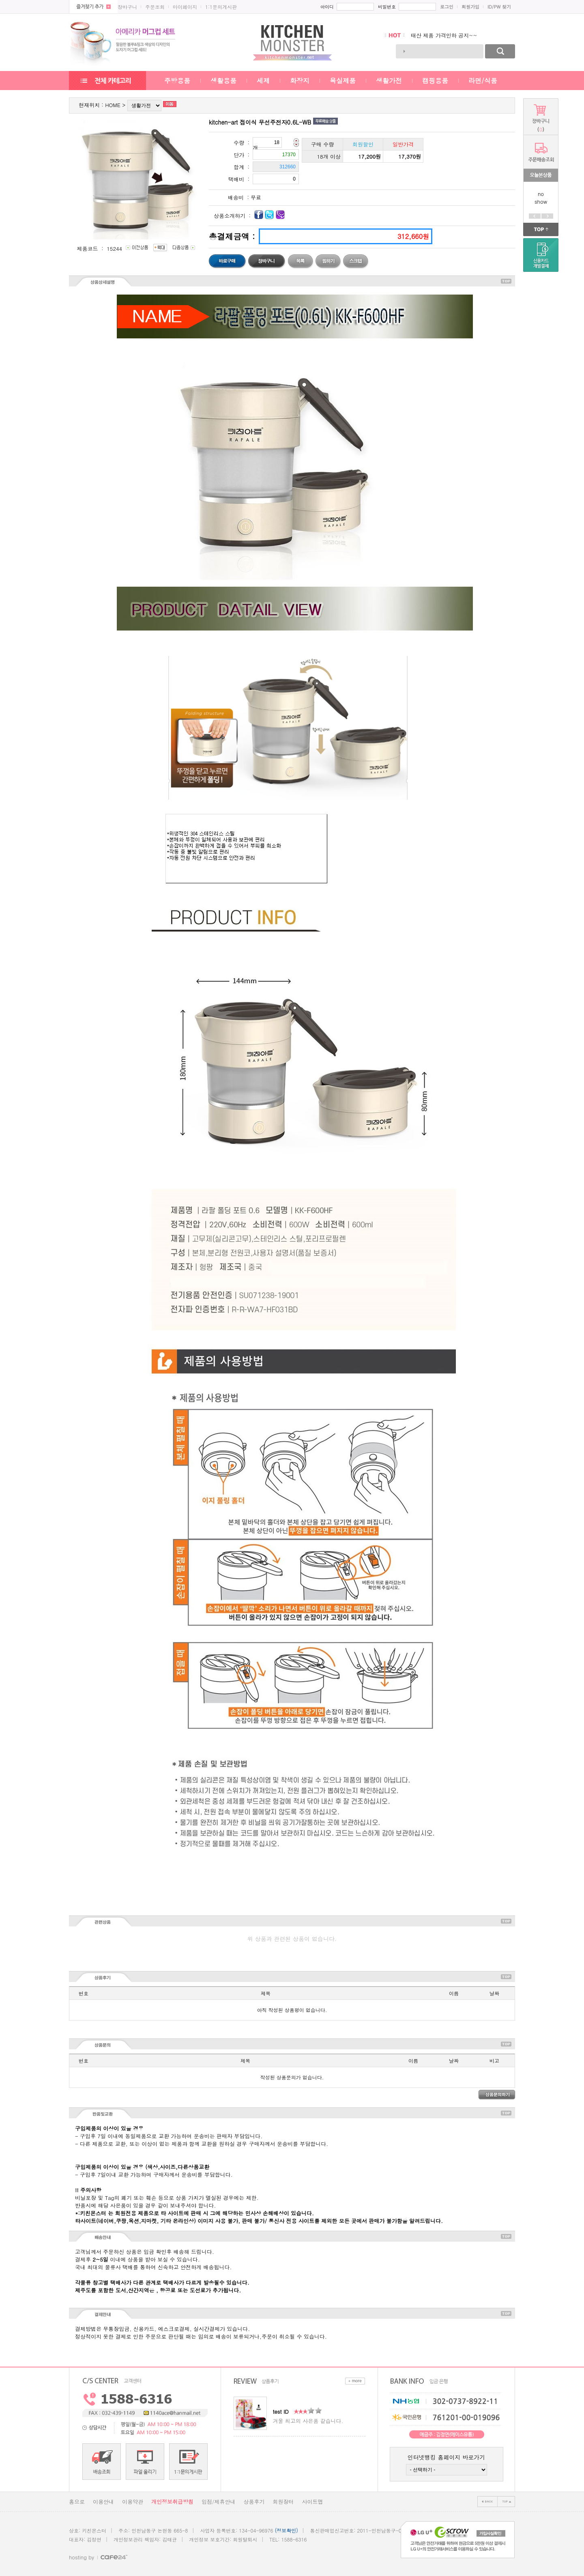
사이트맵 (312, 2501)
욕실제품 (343, 80)
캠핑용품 (435, 80)
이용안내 (103, 2501)
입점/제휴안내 (218, 2501)
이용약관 (132, 2501)
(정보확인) (286, 2530)
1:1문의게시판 (221, 6)
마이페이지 (185, 6)
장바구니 (127, 6)
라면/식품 (482, 80)
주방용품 (177, 80)
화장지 (299, 80)
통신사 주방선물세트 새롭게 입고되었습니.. (463, 35)
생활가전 (389, 80)
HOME (112, 105)
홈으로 (77, 2501)
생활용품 (223, 80)
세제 (263, 80)
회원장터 (283, 2501)
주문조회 (155, 6)
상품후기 (253, 2501)
